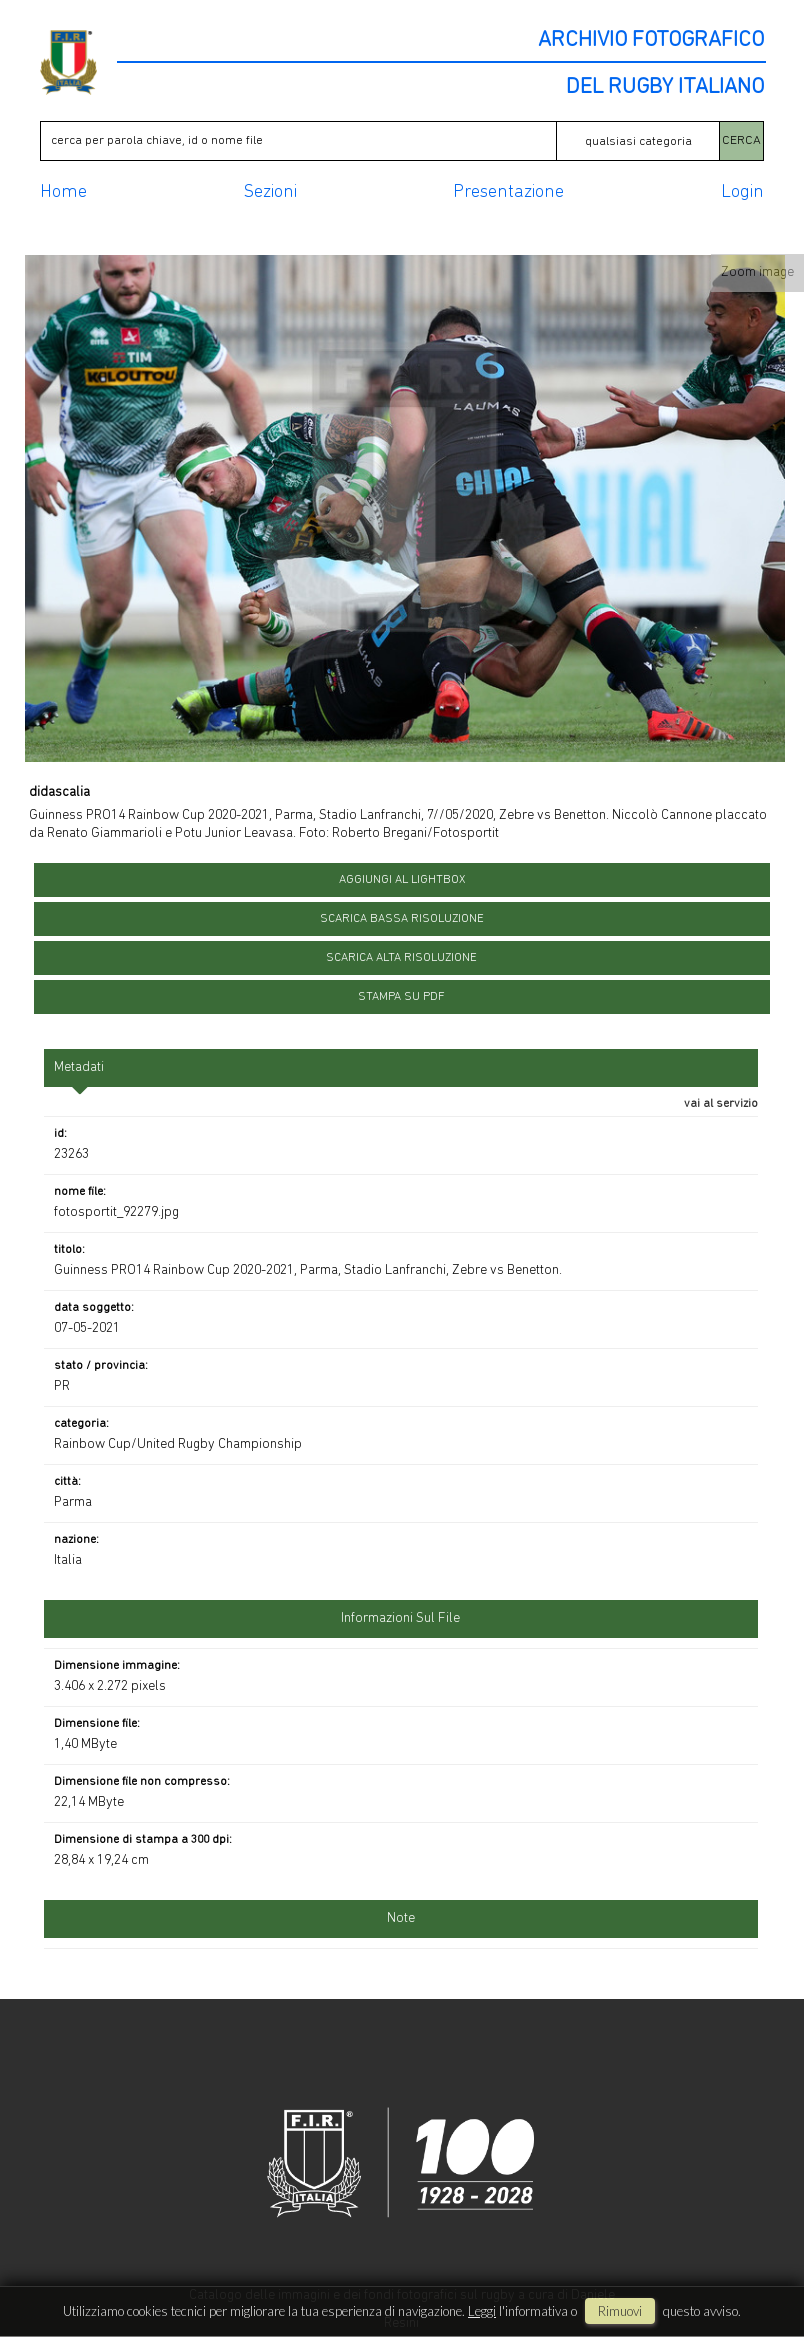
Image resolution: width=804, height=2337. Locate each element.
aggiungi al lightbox (402, 880)
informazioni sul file (400, 1618)
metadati (79, 1067)
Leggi (482, 2311)
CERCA (741, 140)
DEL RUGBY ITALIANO (665, 88)
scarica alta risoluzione (401, 958)
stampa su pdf (401, 997)
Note (401, 1918)
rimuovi (620, 2311)
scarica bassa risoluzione (402, 919)
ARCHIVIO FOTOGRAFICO (651, 41)
